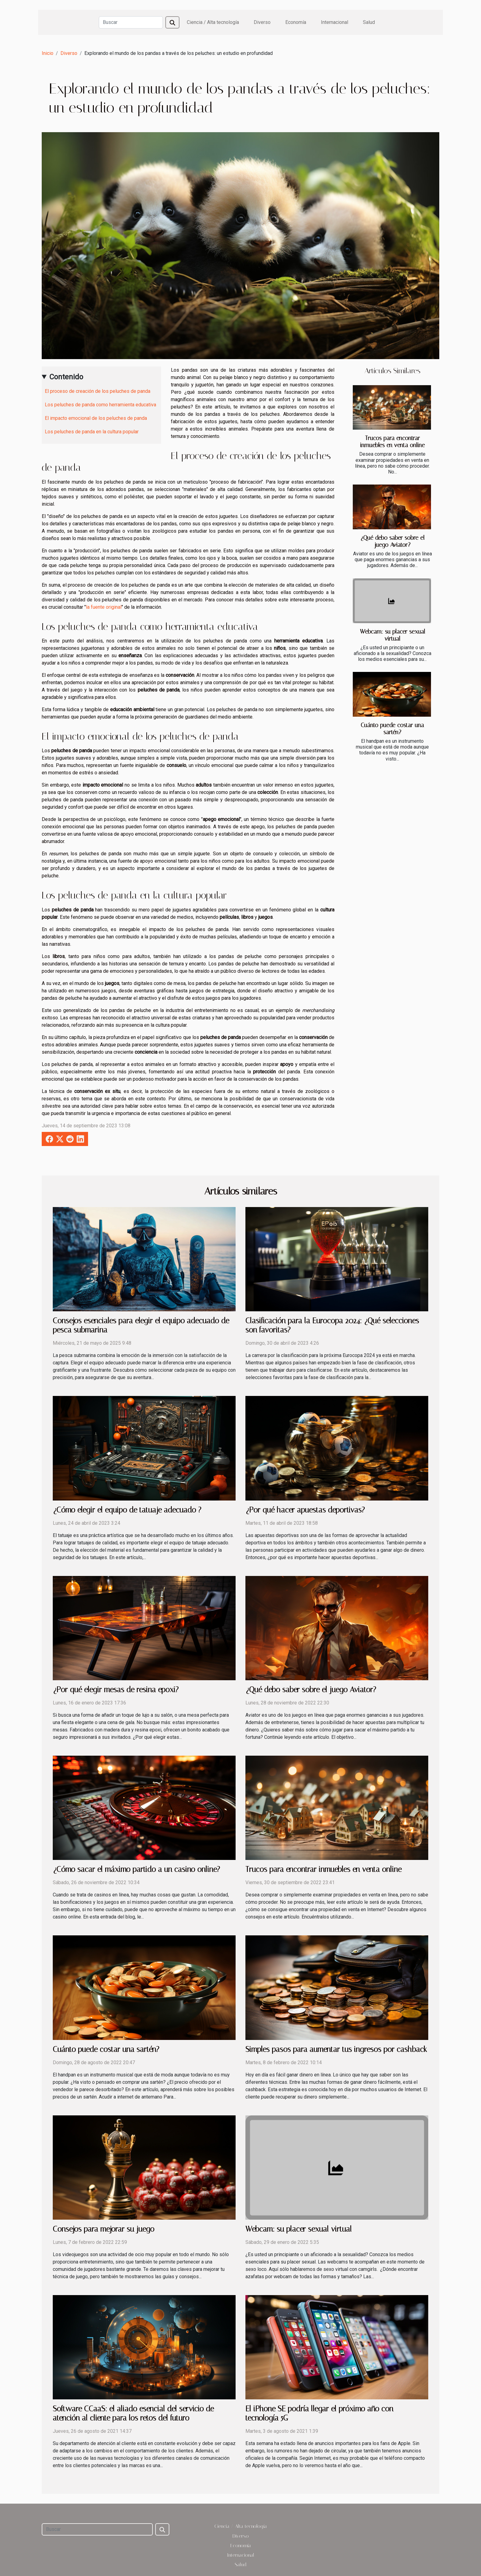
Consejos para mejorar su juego (103, 2229)
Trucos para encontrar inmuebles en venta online (392, 442)
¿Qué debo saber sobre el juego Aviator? (392, 541)
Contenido (66, 377)
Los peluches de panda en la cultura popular (92, 432)
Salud (369, 22)
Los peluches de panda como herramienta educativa (100, 405)
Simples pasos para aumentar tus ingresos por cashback (336, 2049)
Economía (295, 22)
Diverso (262, 22)
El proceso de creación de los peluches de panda (97, 391)
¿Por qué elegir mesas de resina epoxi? (116, 1689)
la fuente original (103, 607)
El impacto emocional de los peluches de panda (96, 418)
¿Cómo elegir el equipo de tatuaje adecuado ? (127, 1509)
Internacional (334, 22)
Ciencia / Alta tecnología (213, 22)
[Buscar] (131, 22)
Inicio (47, 53)
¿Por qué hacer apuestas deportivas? (305, 1509)
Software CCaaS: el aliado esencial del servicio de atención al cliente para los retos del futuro (133, 2413)
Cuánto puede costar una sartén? (392, 729)
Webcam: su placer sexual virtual (392, 635)
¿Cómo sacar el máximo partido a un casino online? (136, 1869)
